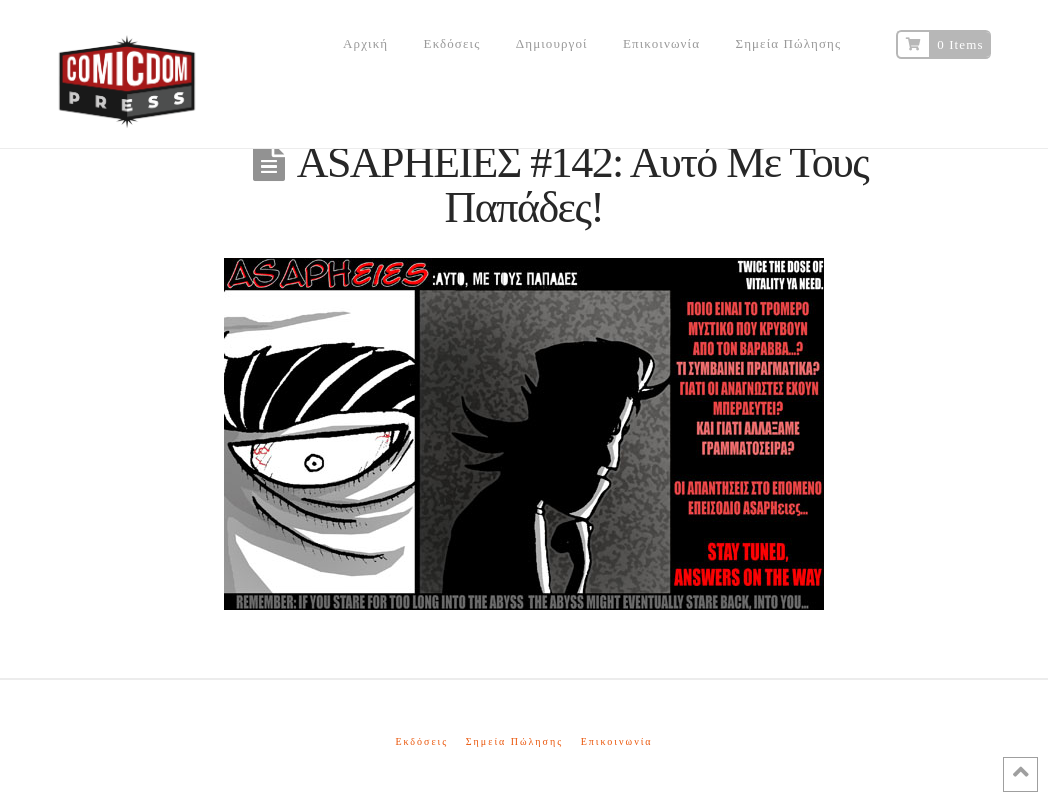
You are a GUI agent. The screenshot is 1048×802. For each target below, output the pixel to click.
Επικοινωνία (617, 741)
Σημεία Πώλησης (514, 741)
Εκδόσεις (421, 741)
